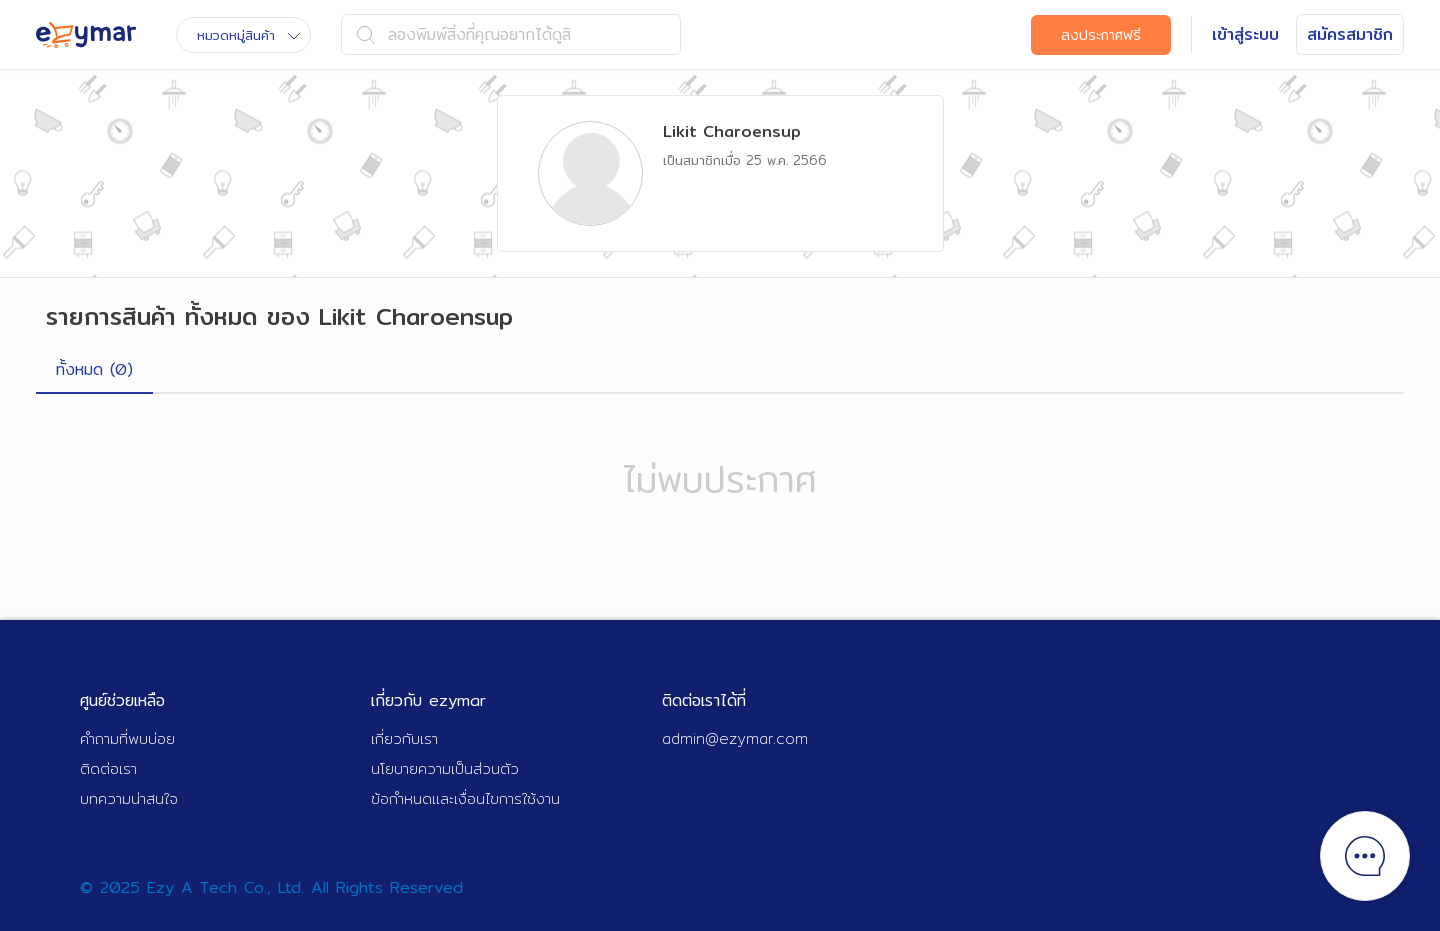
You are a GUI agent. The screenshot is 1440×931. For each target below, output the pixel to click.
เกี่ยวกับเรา (404, 738)
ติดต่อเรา (108, 768)
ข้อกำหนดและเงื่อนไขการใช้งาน (465, 798)
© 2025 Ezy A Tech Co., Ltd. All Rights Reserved (271, 887)
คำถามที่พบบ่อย (127, 738)
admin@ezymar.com (735, 738)
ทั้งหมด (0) (94, 369)
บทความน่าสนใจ (129, 798)
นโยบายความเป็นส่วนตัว (445, 768)
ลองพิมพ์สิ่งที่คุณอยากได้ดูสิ (464, 34)
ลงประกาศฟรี (1101, 35)
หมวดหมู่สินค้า (248, 35)
